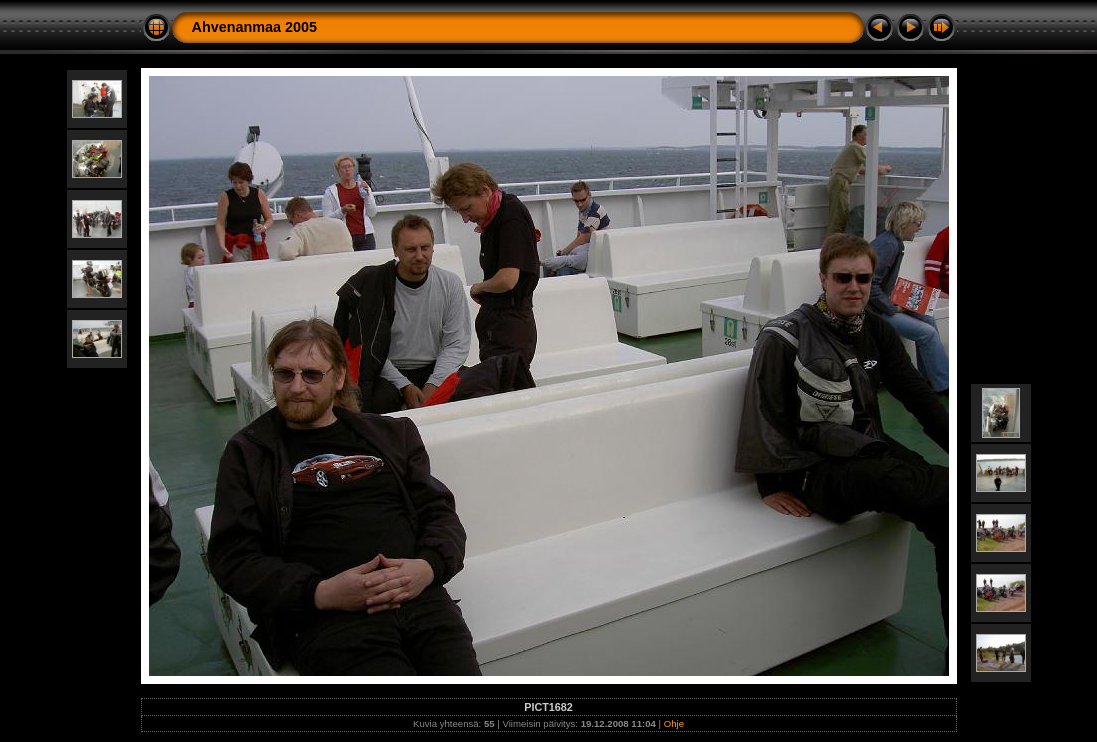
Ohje (674, 723)
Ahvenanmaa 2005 (255, 27)
